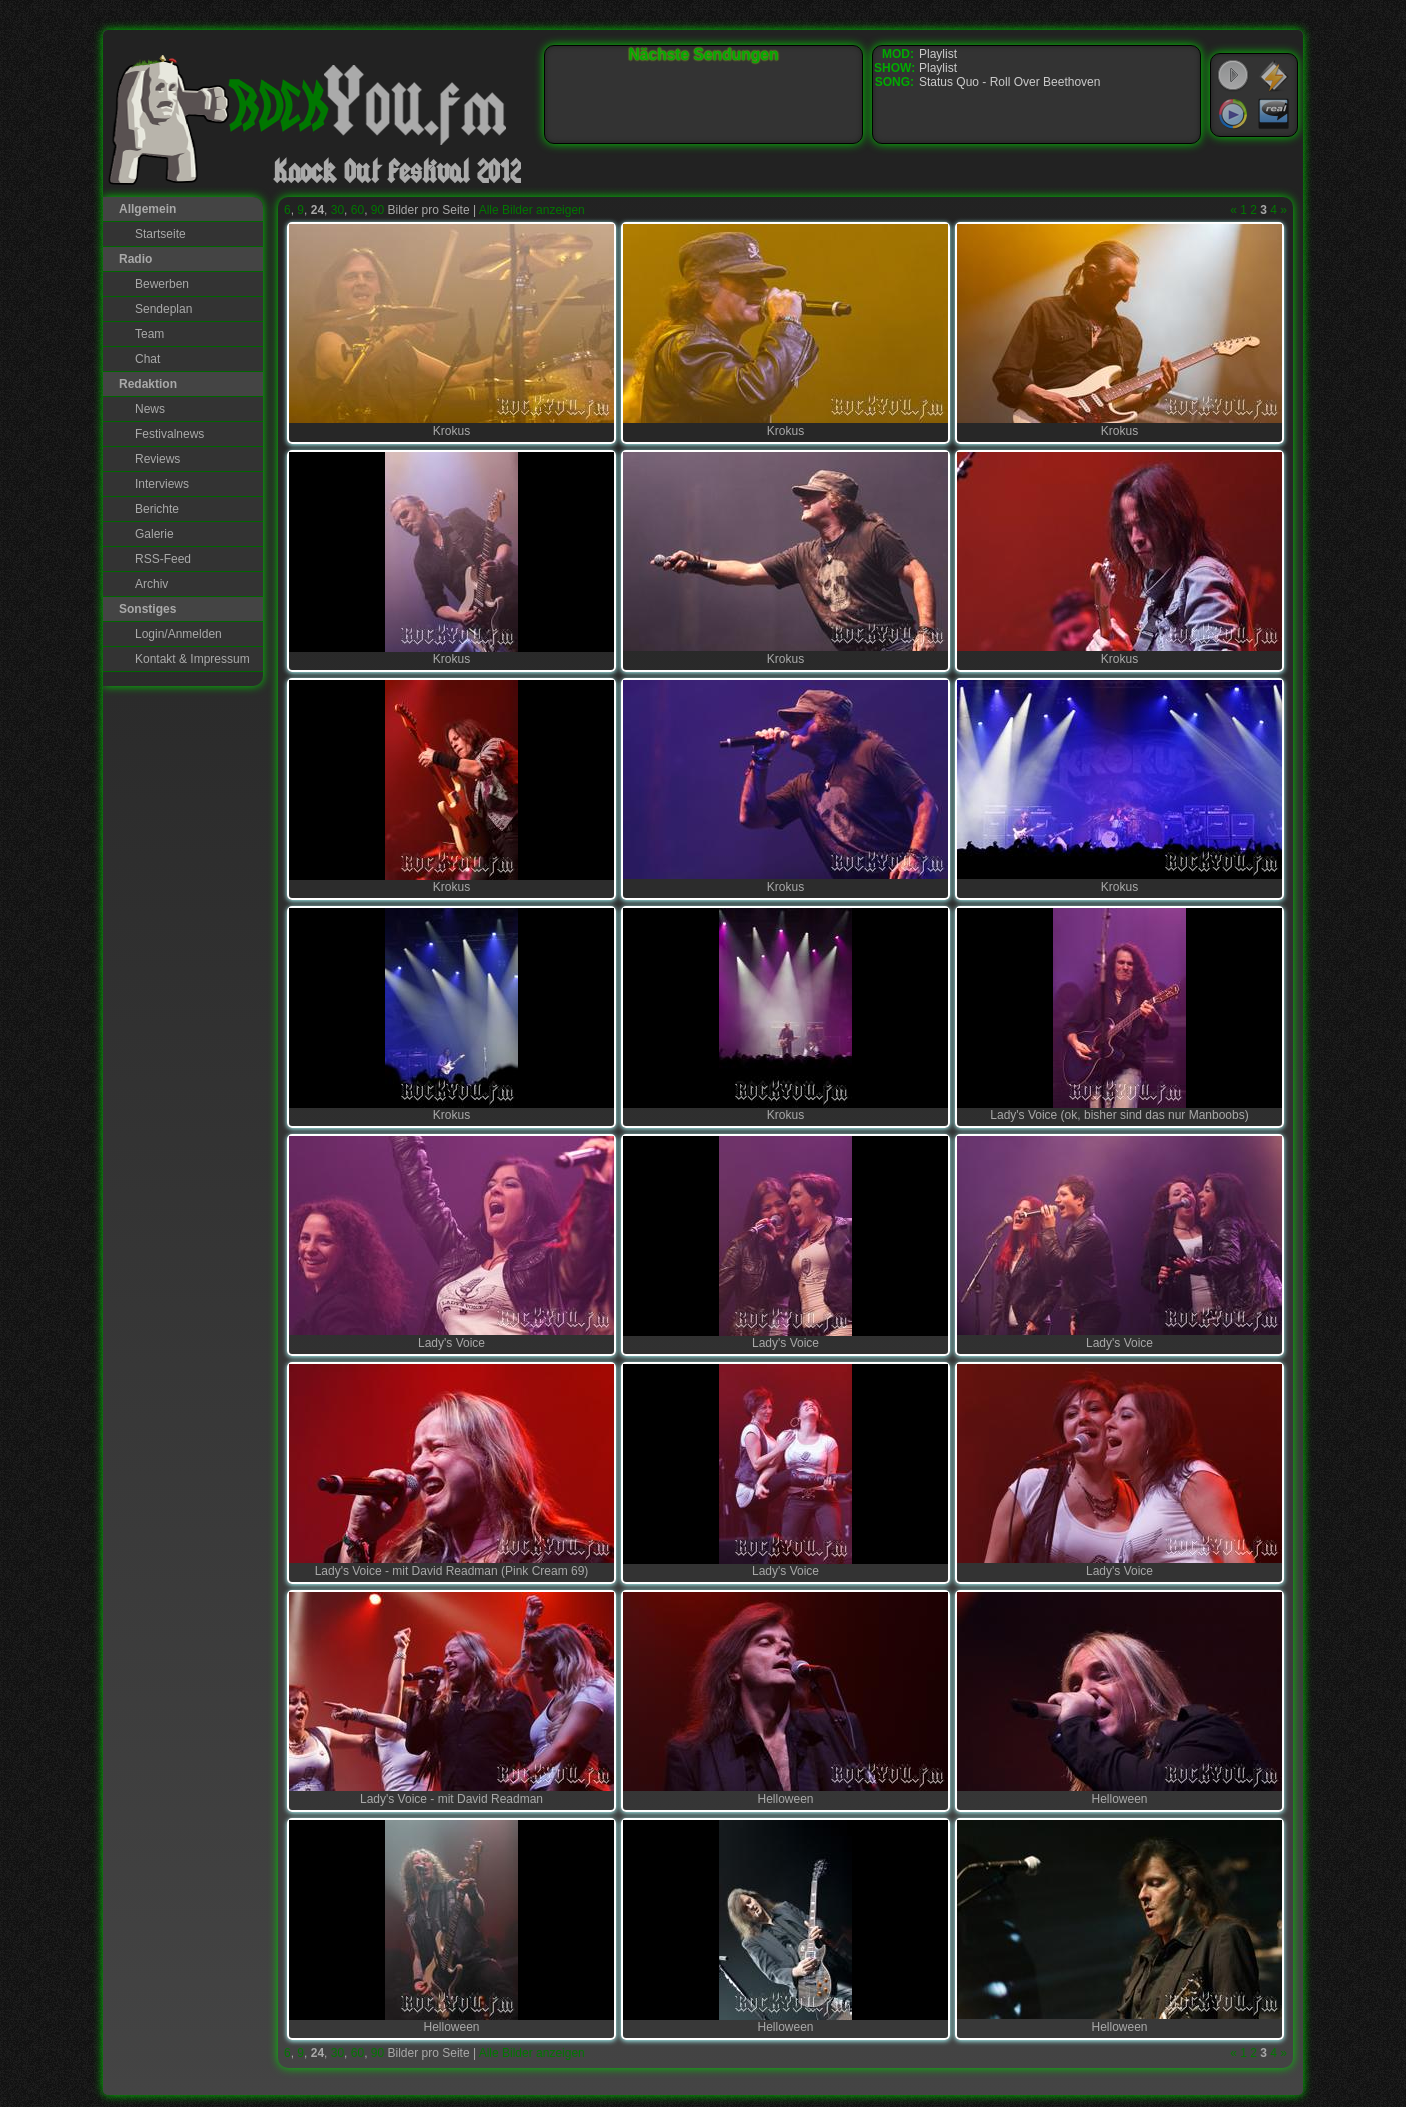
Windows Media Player (1233, 114)
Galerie (154, 534)
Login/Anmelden (178, 634)
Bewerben (162, 284)
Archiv (151, 584)
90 (377, 210)
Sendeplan (163, 309)
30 (337, 210)
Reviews (157, 459)
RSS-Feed (163, 559)
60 (357, 210)
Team (149, 334)
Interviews (162, 484)
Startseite (160, 234)
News (150, 409)
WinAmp (1274, 76)
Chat (147, 359)
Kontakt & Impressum (192, 659)
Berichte (157, 509)
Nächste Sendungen (704, 54)
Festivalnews (169, 434)
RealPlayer (1274, 114)
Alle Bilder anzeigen (532, 210)
